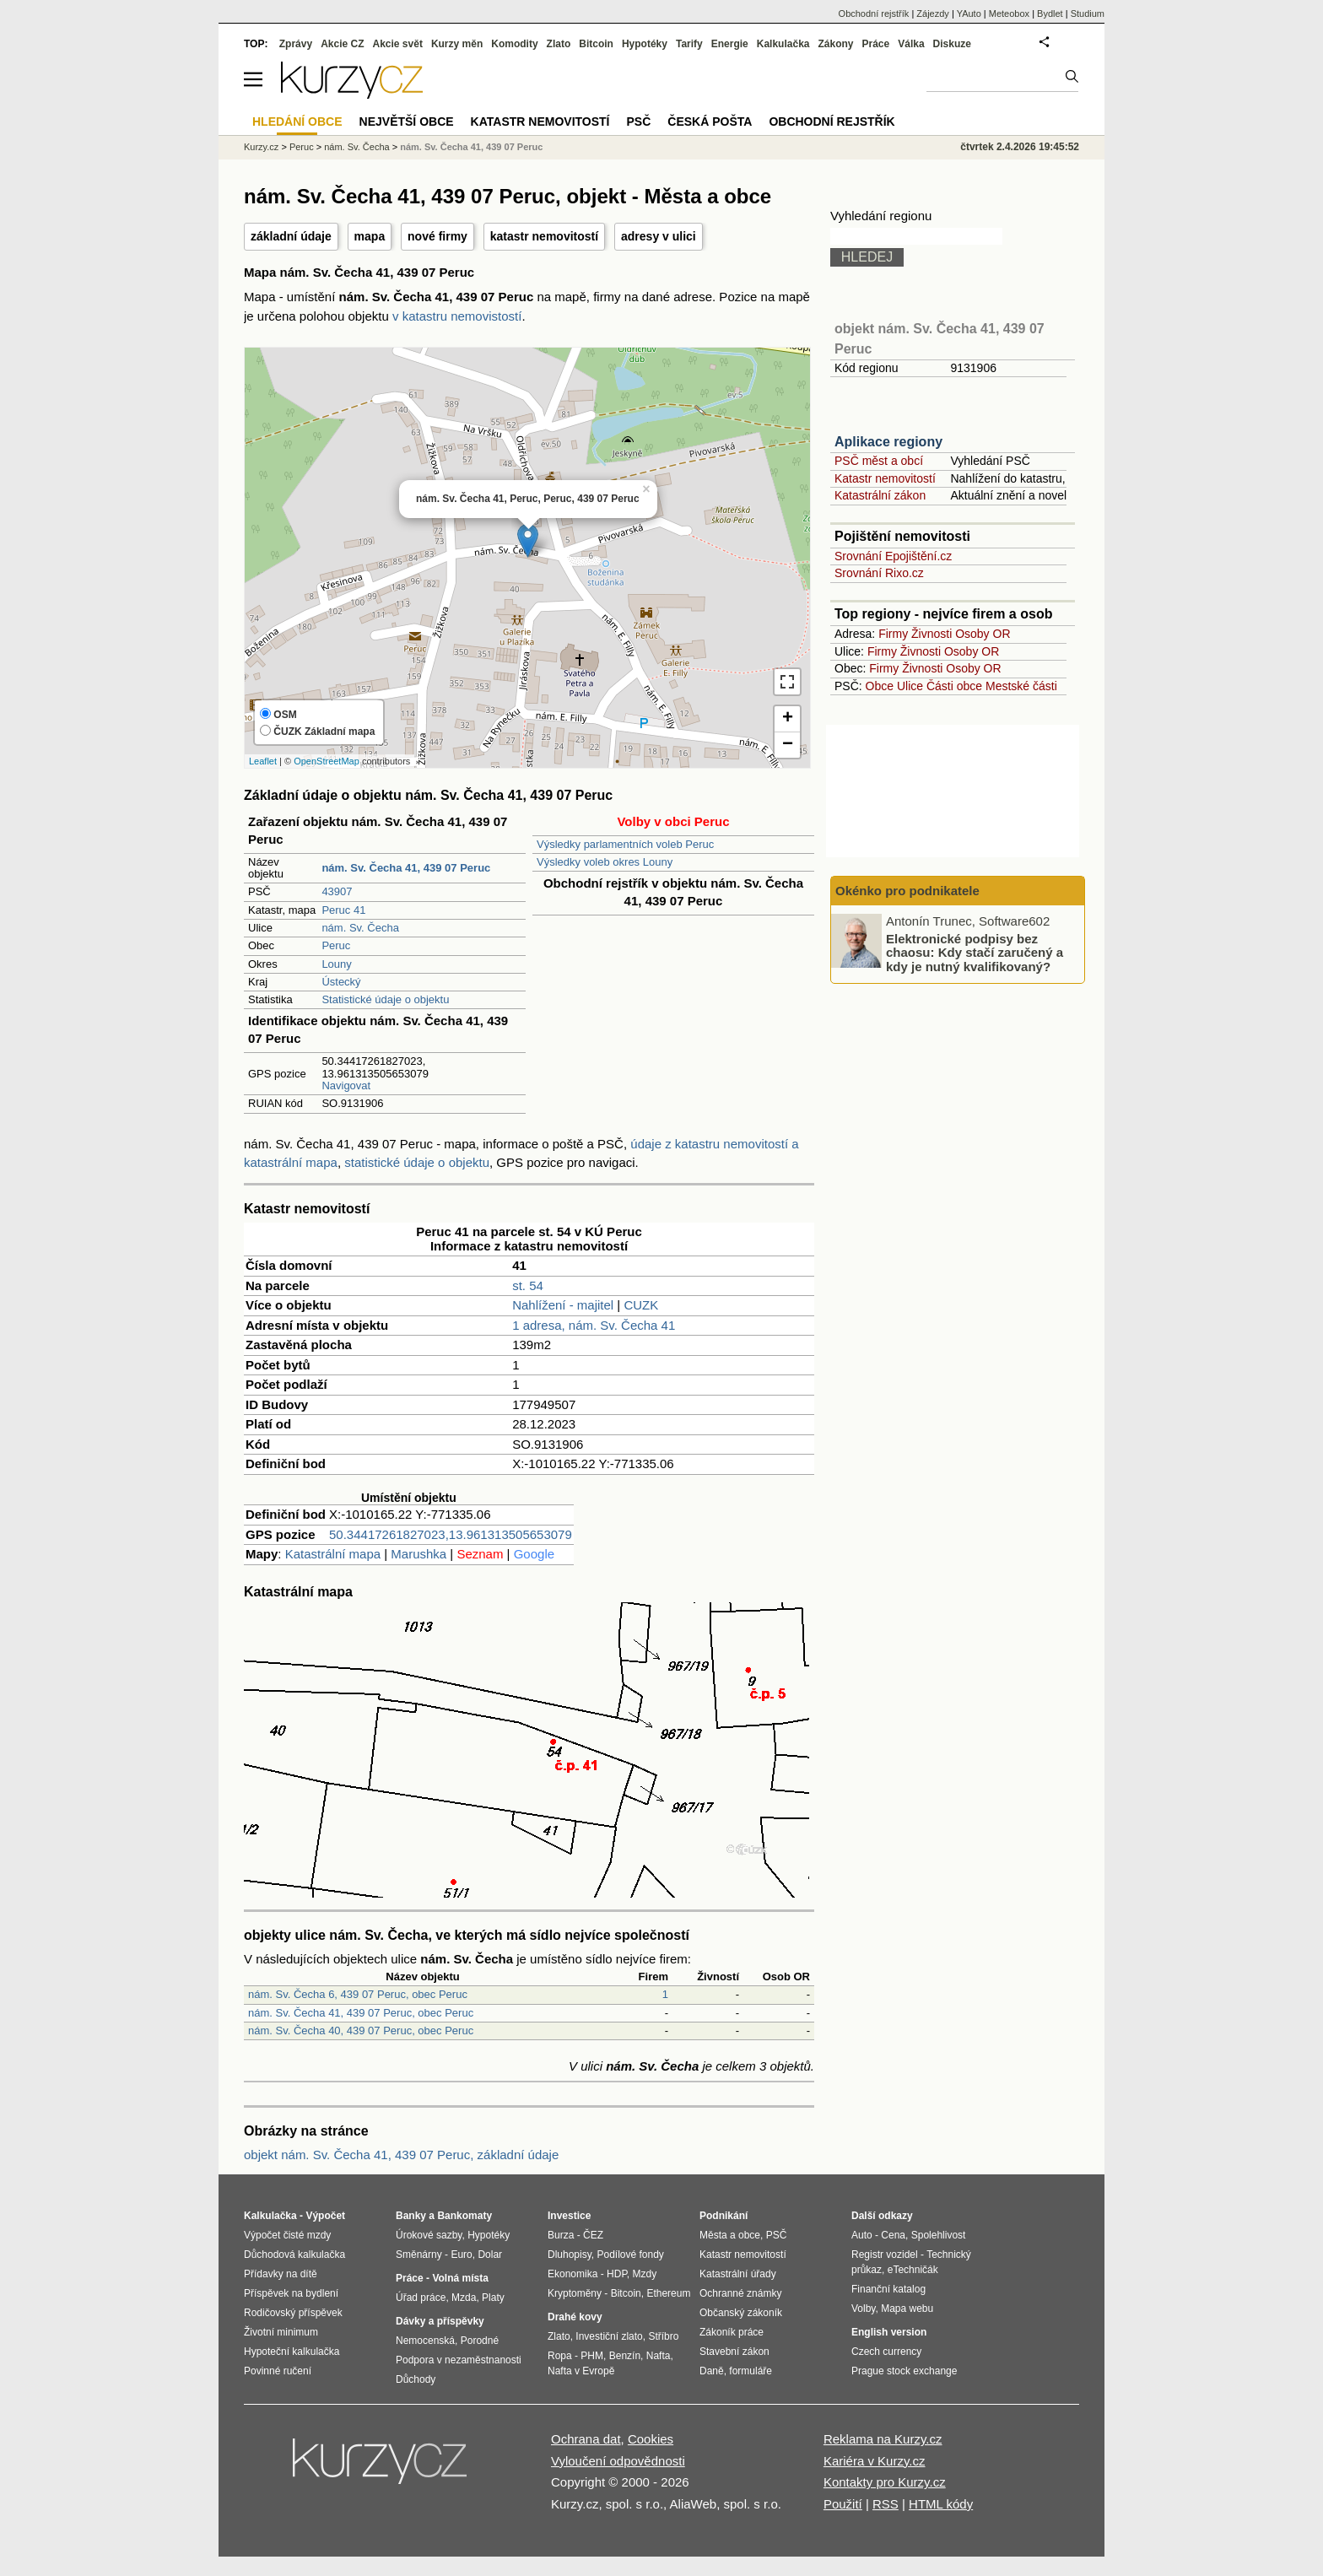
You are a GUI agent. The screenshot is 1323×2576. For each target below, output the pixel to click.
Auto (861, 2235)
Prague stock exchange (904, 2371)
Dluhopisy (569, 2254)
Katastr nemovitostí (885, 478)
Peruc (335, 945)
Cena (893, 2235)
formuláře (750, 2371)
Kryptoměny (575, 2293)
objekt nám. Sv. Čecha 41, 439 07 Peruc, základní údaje (401, 2154)
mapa (370, 236)
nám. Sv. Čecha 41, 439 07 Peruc (471, 147)
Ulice (910, 686)
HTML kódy (941, 2504)
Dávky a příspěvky (440, 2321)
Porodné (480, 2340)
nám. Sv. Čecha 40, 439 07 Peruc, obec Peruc (360, 2030)
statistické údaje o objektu (416, 1162)
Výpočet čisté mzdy (287, 2235)
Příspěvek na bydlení (291, 2293)
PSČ (638, 121)
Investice (569, 2216)
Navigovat (345, 1085)
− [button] (787, 745)
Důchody (415, 2379)
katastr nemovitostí (544, 236)
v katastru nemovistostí (456, 316)
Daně (711, 2371)
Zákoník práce (731, 2332)
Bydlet (1050, 13)
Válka (911, 44)
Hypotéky (644, 44)
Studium (1087, 13)
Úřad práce (421, 2297)
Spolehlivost (938, 2235)
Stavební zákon (734, 2351)
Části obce (954, 686)
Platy (493, 2297)
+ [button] (787, 719)
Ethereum (668, 2293)
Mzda (463, 2297)
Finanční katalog (888, 2289)
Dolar (490, 2254)
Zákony (835, 44)
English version (888, 2332)
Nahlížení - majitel (562, 1305)
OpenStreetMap (326, 761)
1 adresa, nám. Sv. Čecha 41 (593, 1325)
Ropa (560, 2356)
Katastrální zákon (880, 495)
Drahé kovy (575, 2317)
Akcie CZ (342, 44)
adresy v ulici (658, 236)
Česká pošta (709, 121)
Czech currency (886, 2351)
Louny (336, 964)
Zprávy (295, 44)
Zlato (559, 44)
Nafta (658, 2356)
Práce (876, 44)
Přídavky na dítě (280, 2274)
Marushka (418, 1554)
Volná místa (460, 2278)
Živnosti (931, 633)
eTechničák (913, 2270)
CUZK (641, 1305)
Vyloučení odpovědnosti (618, 2461)
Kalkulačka (783, 44)
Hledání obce (297, 121)
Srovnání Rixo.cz (879, 573)
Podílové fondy (630, 2254)
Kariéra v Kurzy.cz (875, 2461)
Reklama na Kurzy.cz (883, 2439)
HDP (617, 2274)
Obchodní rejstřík (874, 13)
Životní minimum (281, 2332)
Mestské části (1021, 686)
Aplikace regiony (888, 442)
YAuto (969, 13)
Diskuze (952, 44)
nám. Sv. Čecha (360, 927)
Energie (729, 44)
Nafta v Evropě (581, 2371)
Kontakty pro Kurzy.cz (885, 2482)
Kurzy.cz (261, 147)
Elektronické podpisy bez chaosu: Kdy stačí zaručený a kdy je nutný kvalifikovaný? (974, 952)
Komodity (514, 44)
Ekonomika (572, 2274)
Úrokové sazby (429, 2235)
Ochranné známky (740, 2293)
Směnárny (419, 2254)
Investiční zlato (608, 2336)
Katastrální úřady (737, 2274)
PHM (591, 2356)
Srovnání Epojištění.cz (893, 556)
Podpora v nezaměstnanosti (458, 2360)
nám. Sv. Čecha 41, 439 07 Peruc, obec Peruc (360, 2012)
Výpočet (325, 2216)
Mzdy (645, 2274)
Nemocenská (425, 2340)
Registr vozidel (884, 2254)
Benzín (624, 2356)
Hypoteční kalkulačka (291, 2351)
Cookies (650, 2439)
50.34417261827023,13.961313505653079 (450, 1534)
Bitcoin (596, 44)
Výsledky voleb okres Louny (604, 862)
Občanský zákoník (740, 2313)
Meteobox (1009, 13)
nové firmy (437, 236)
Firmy (893, 633)
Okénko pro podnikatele (907, 890)
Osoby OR (982, 633)
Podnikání (723, 2216)
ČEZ (593, 2235)
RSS (885, 2504)
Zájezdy (932, 13)
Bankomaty (464, 2216)
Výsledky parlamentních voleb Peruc (625, 844)
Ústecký (340, 981)
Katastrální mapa (333, 1554)
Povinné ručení (277, 2371)
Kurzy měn (457, 44)
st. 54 (527, 1285)
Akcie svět (398, 44)
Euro (461, 2254)
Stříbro (663, 2336)
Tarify (689, 44)
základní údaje (291, 236)
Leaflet (263, 761)
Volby (863, 2308)
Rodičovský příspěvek (293, 2313)
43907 (336, 891)
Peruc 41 (343, 910)
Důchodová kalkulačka (294, 2254)
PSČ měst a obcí (878, 460)
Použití (843, 2504)
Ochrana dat (586, 2439)
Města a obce (729, 2235)
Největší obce (406, 121)
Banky (411, 2216)
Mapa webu (907, 2308)
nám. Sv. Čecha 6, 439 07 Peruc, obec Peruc (357, 1994)
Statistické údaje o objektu (385, 999)
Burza (561, 2235)
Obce (880, 686)
